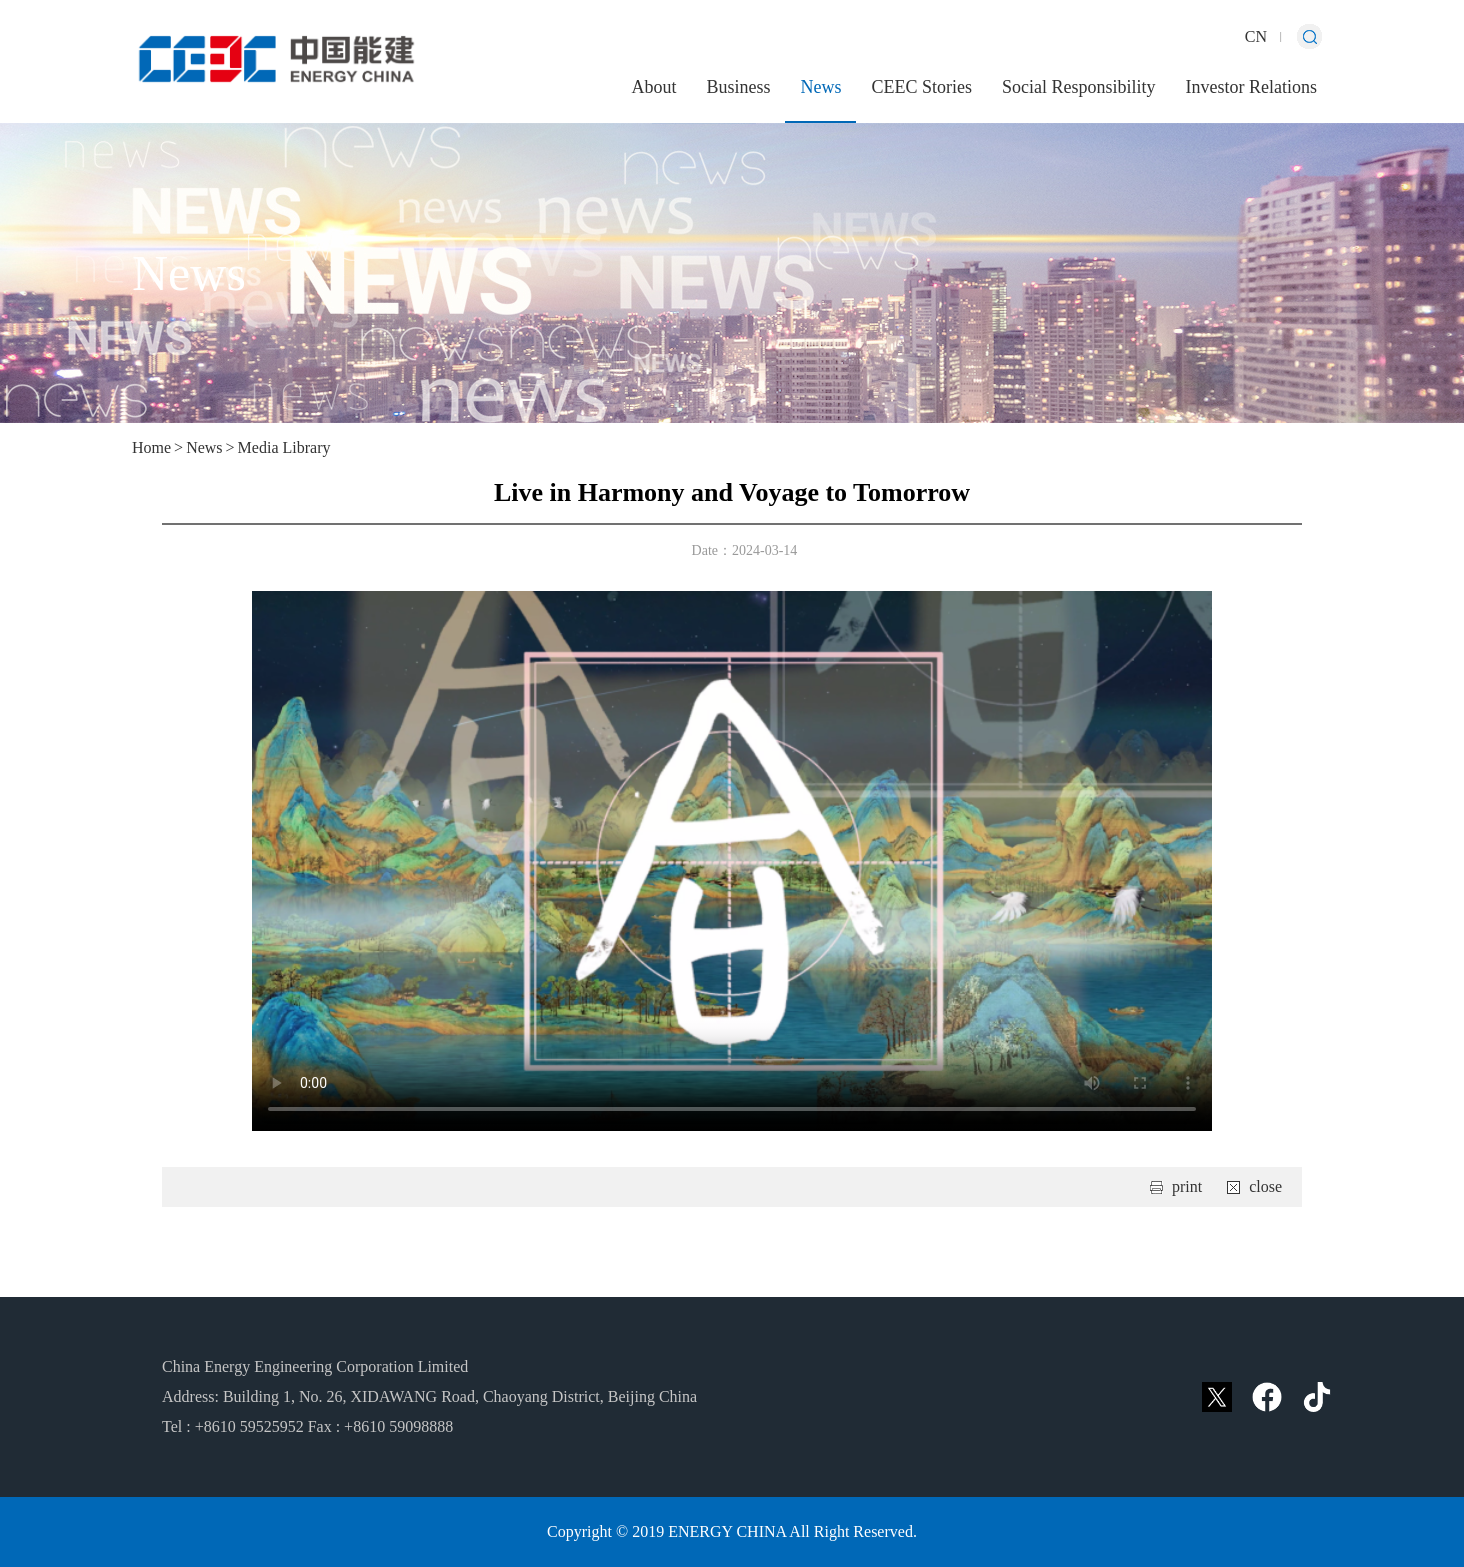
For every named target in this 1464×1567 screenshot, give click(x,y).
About (653, 87)
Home (151, 447)
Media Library (284, 447)
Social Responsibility (1079, 87)
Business (738, 87)
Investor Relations (1251, 87)
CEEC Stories (921, 87)
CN (1256, 36)
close (1265, 1186)
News (820, 87)
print (1187, 1186)
